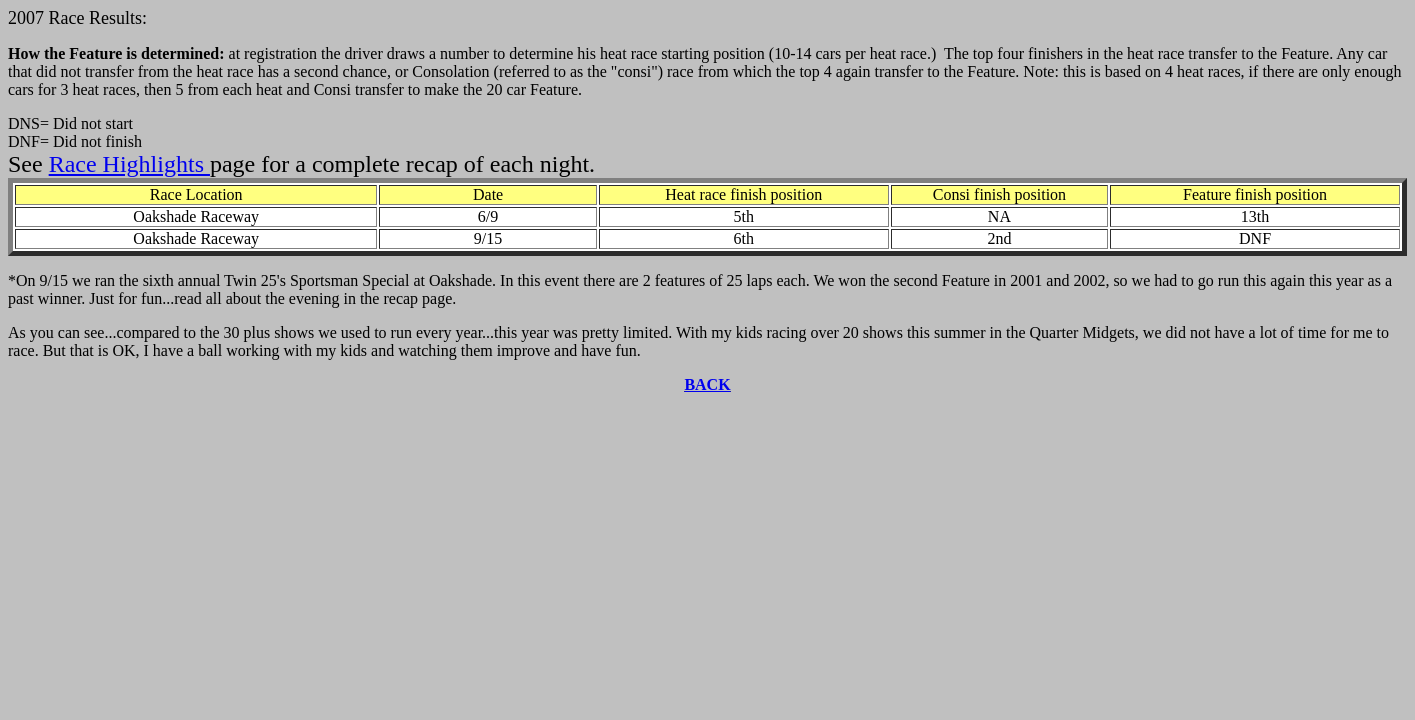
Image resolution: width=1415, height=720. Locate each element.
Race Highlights (129, 164)
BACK (707, 384)
